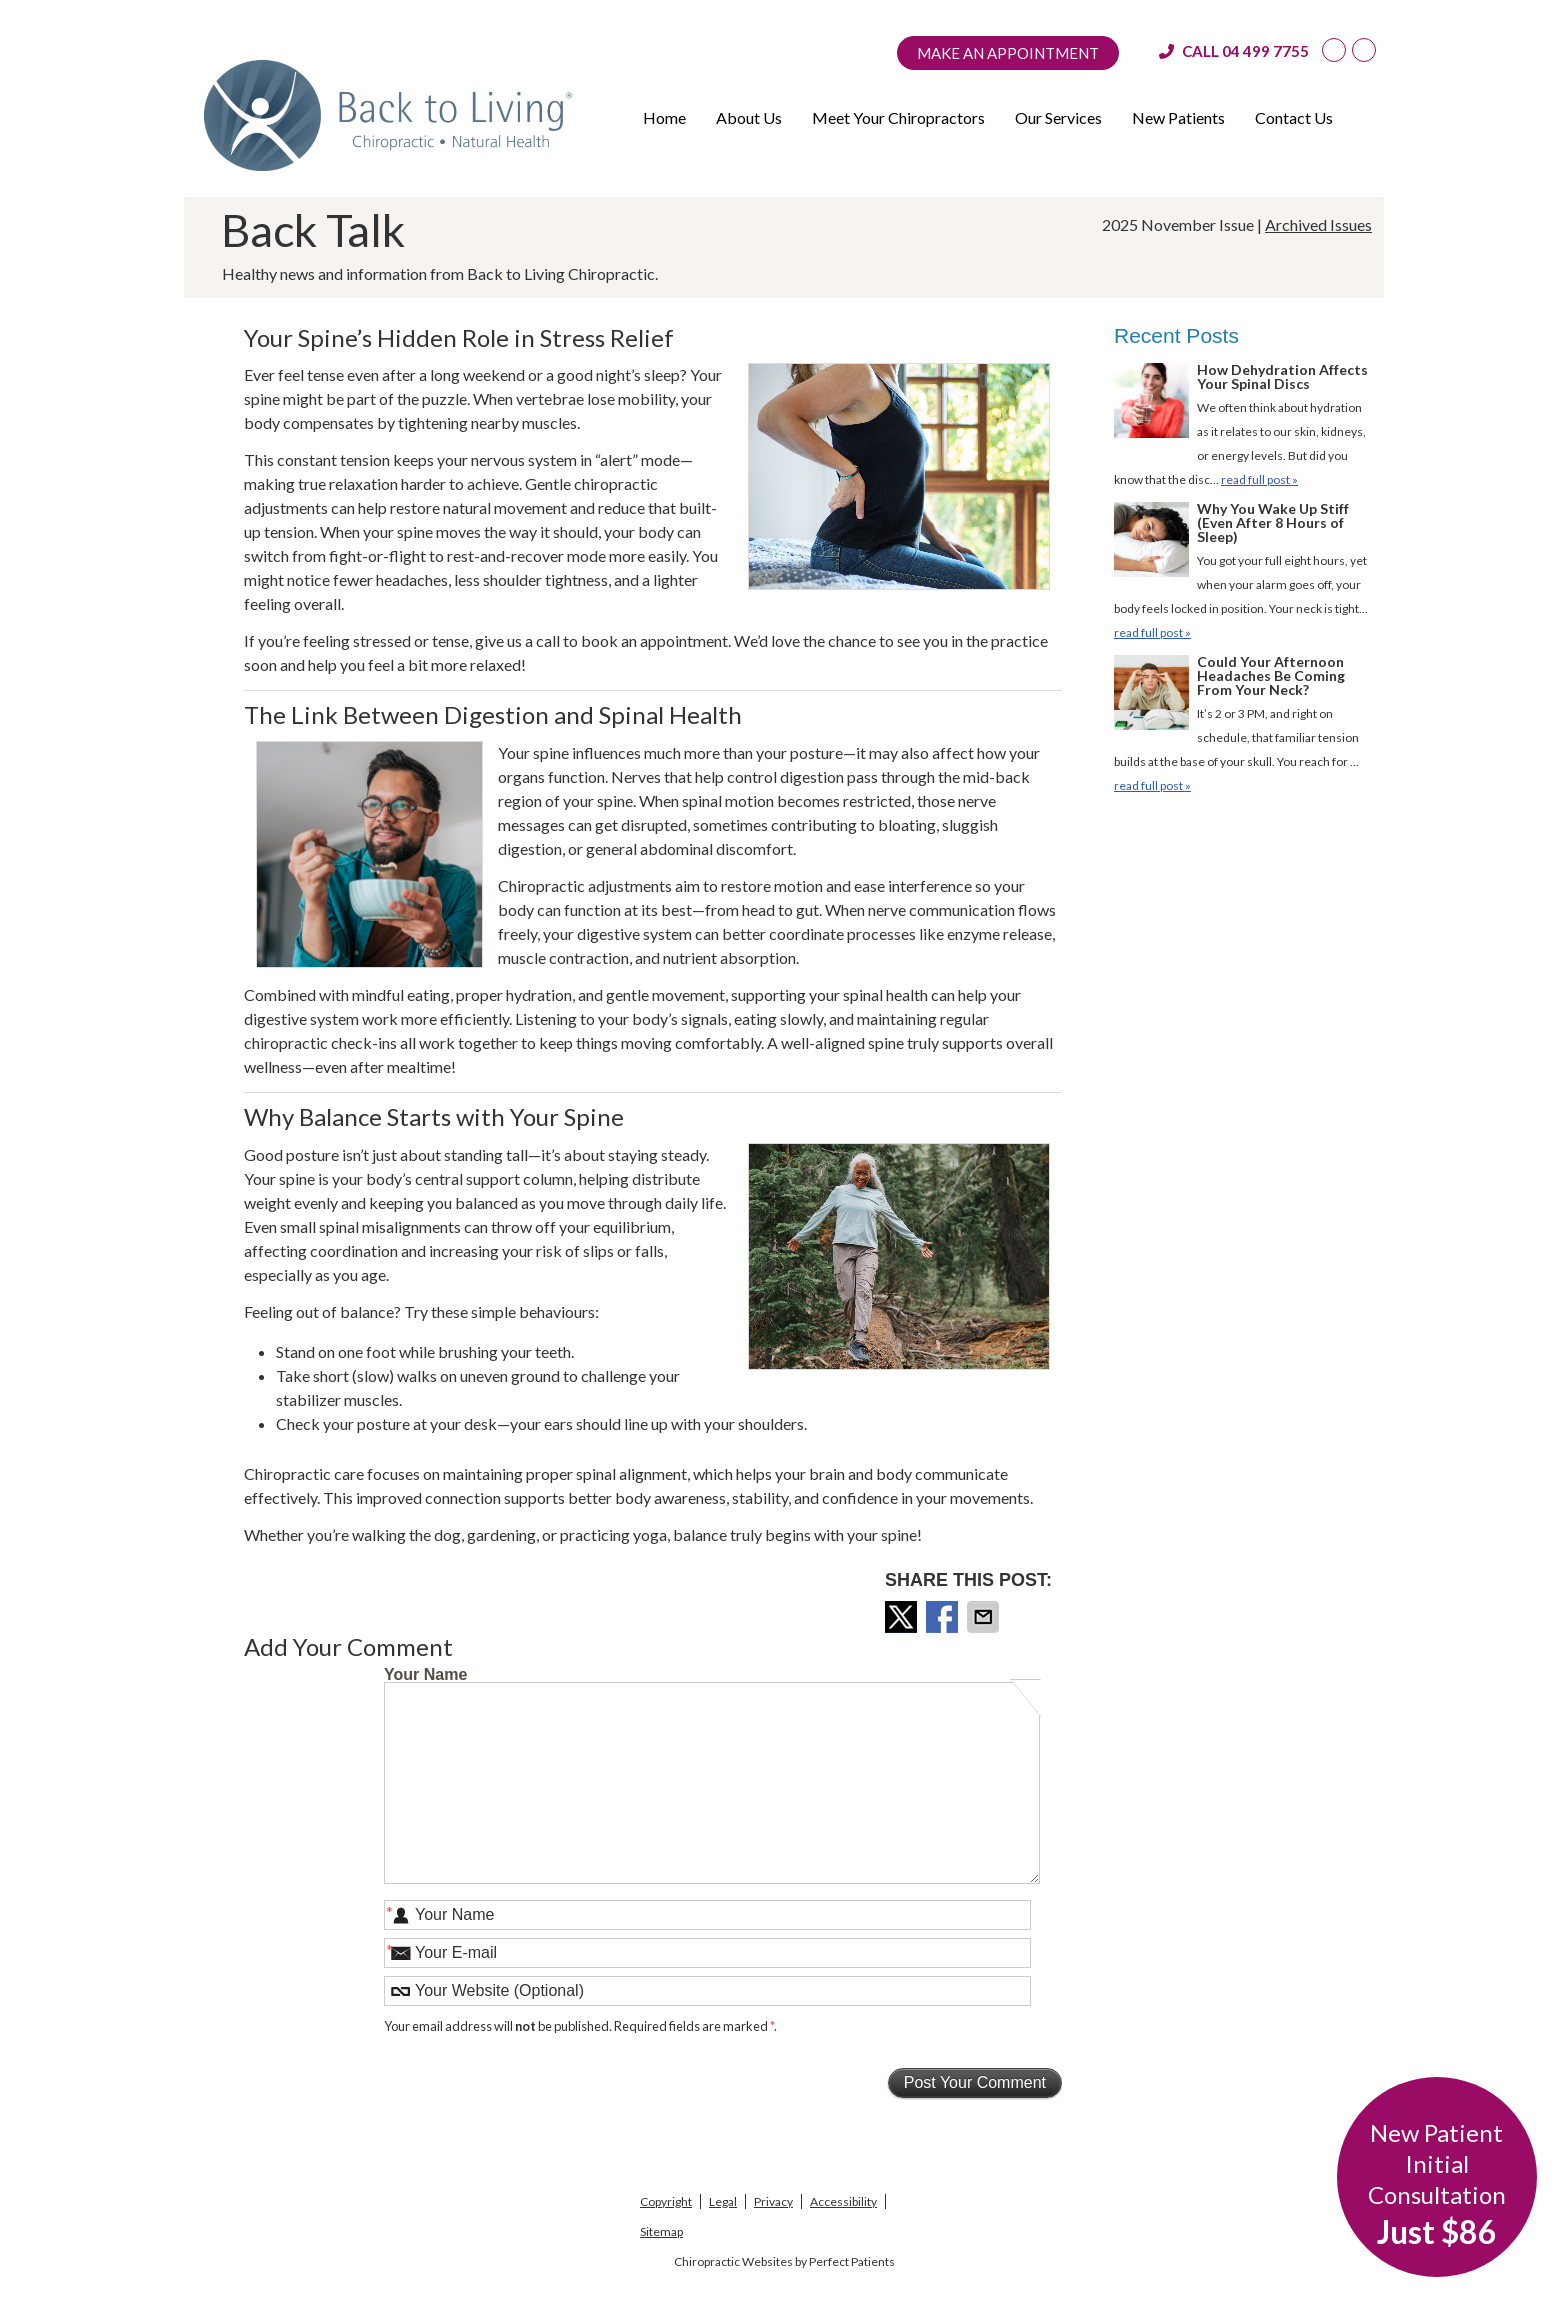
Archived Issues (1318, 224)
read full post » (1259, 479)
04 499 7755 (1265, 51)
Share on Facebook (944, 1617)
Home (664, 117)
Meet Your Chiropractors (898, 117)
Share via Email (985, 1617)
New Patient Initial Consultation (1437, 2184)
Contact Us (1294, 117)
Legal (723, 2201)
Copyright (666, 2201)
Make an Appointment (1008, 53)
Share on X (903, 1617)
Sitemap (661, 2231)
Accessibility (843, 2201)
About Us (749, 117)
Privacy (773, 2201)
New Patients (1178, 117)
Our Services (1058, 117)
